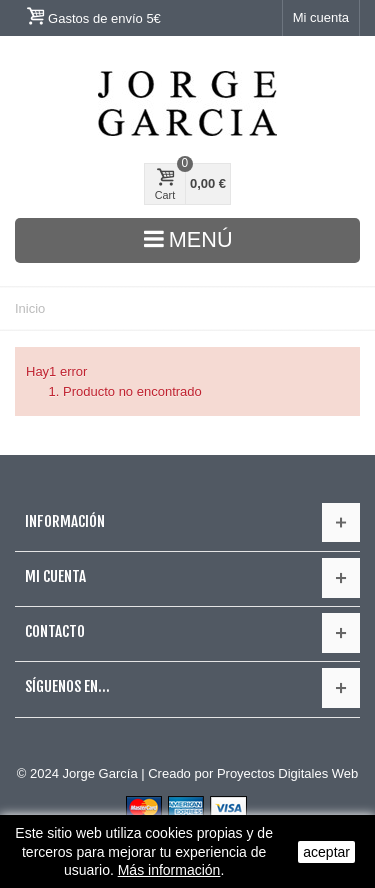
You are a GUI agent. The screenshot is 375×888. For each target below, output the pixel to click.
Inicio (30, 308)
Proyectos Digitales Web (287, 773)
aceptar (326, 852)
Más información (169, 870)
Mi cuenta (321, 17)
